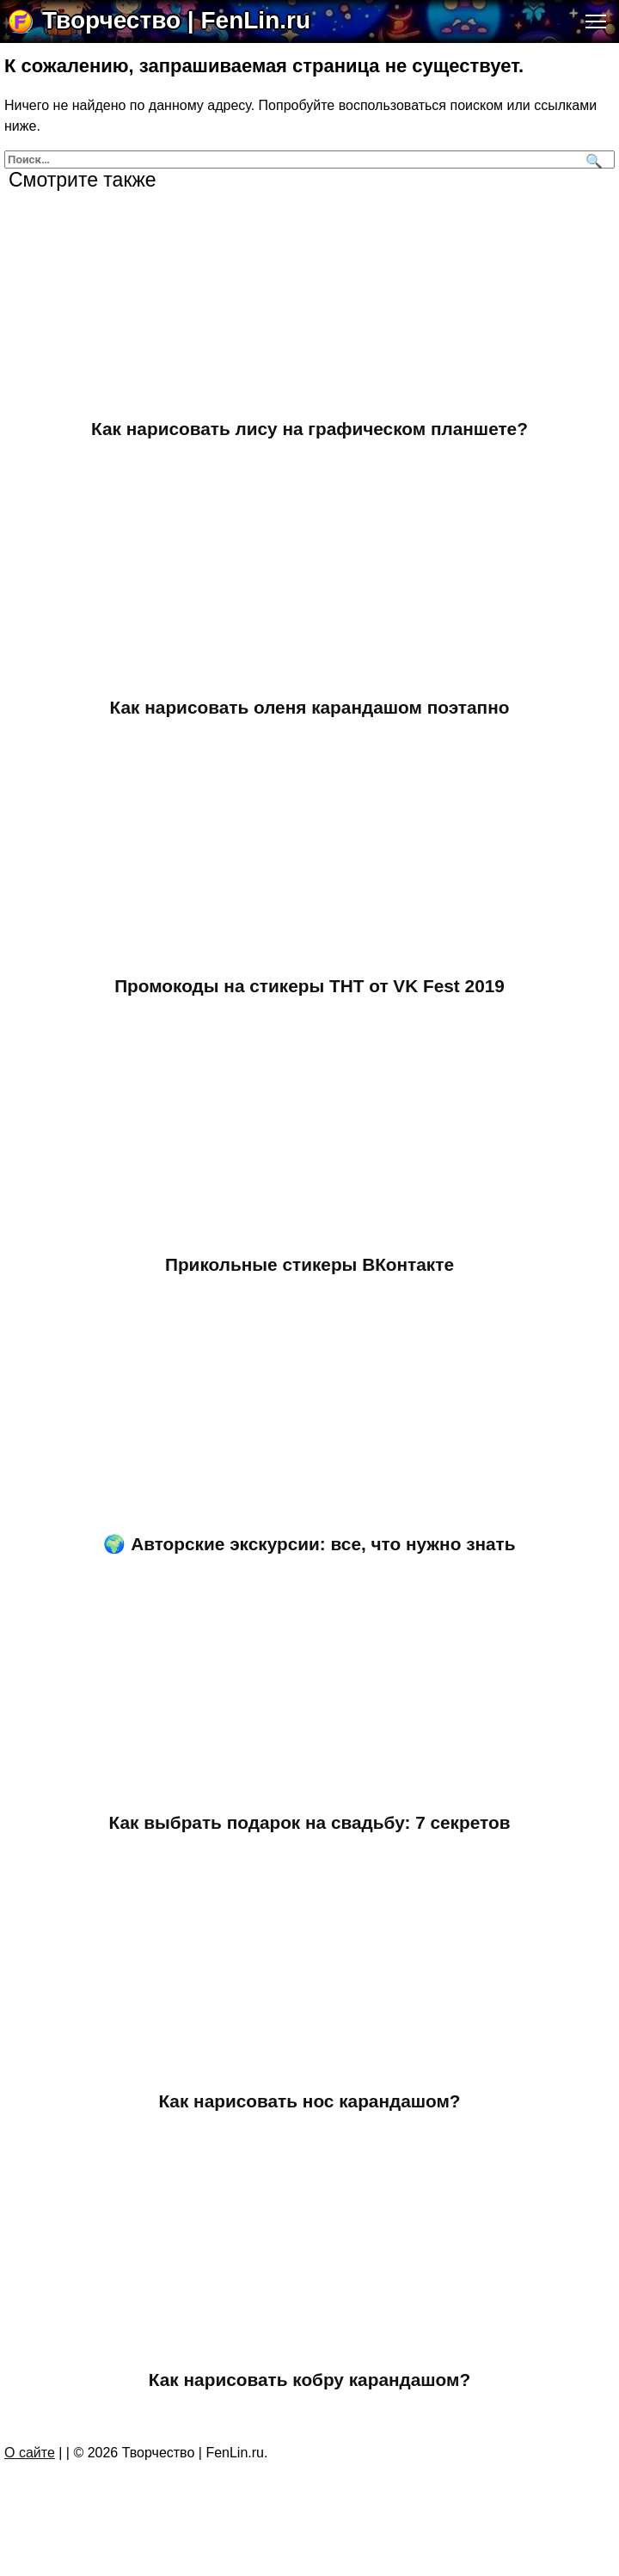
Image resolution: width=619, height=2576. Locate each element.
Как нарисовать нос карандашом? (309, 2108)
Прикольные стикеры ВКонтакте (309, 1268)
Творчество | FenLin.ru (176, 20)
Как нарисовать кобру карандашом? (309, 2387)
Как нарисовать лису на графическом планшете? (309, 429)
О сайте (29, 2461)
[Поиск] (592, 159)
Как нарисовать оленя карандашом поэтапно (310, 708)
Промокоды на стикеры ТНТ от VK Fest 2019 (309, 988)
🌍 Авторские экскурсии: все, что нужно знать (309, 1548)
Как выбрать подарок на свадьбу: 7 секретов (310, 1827)
